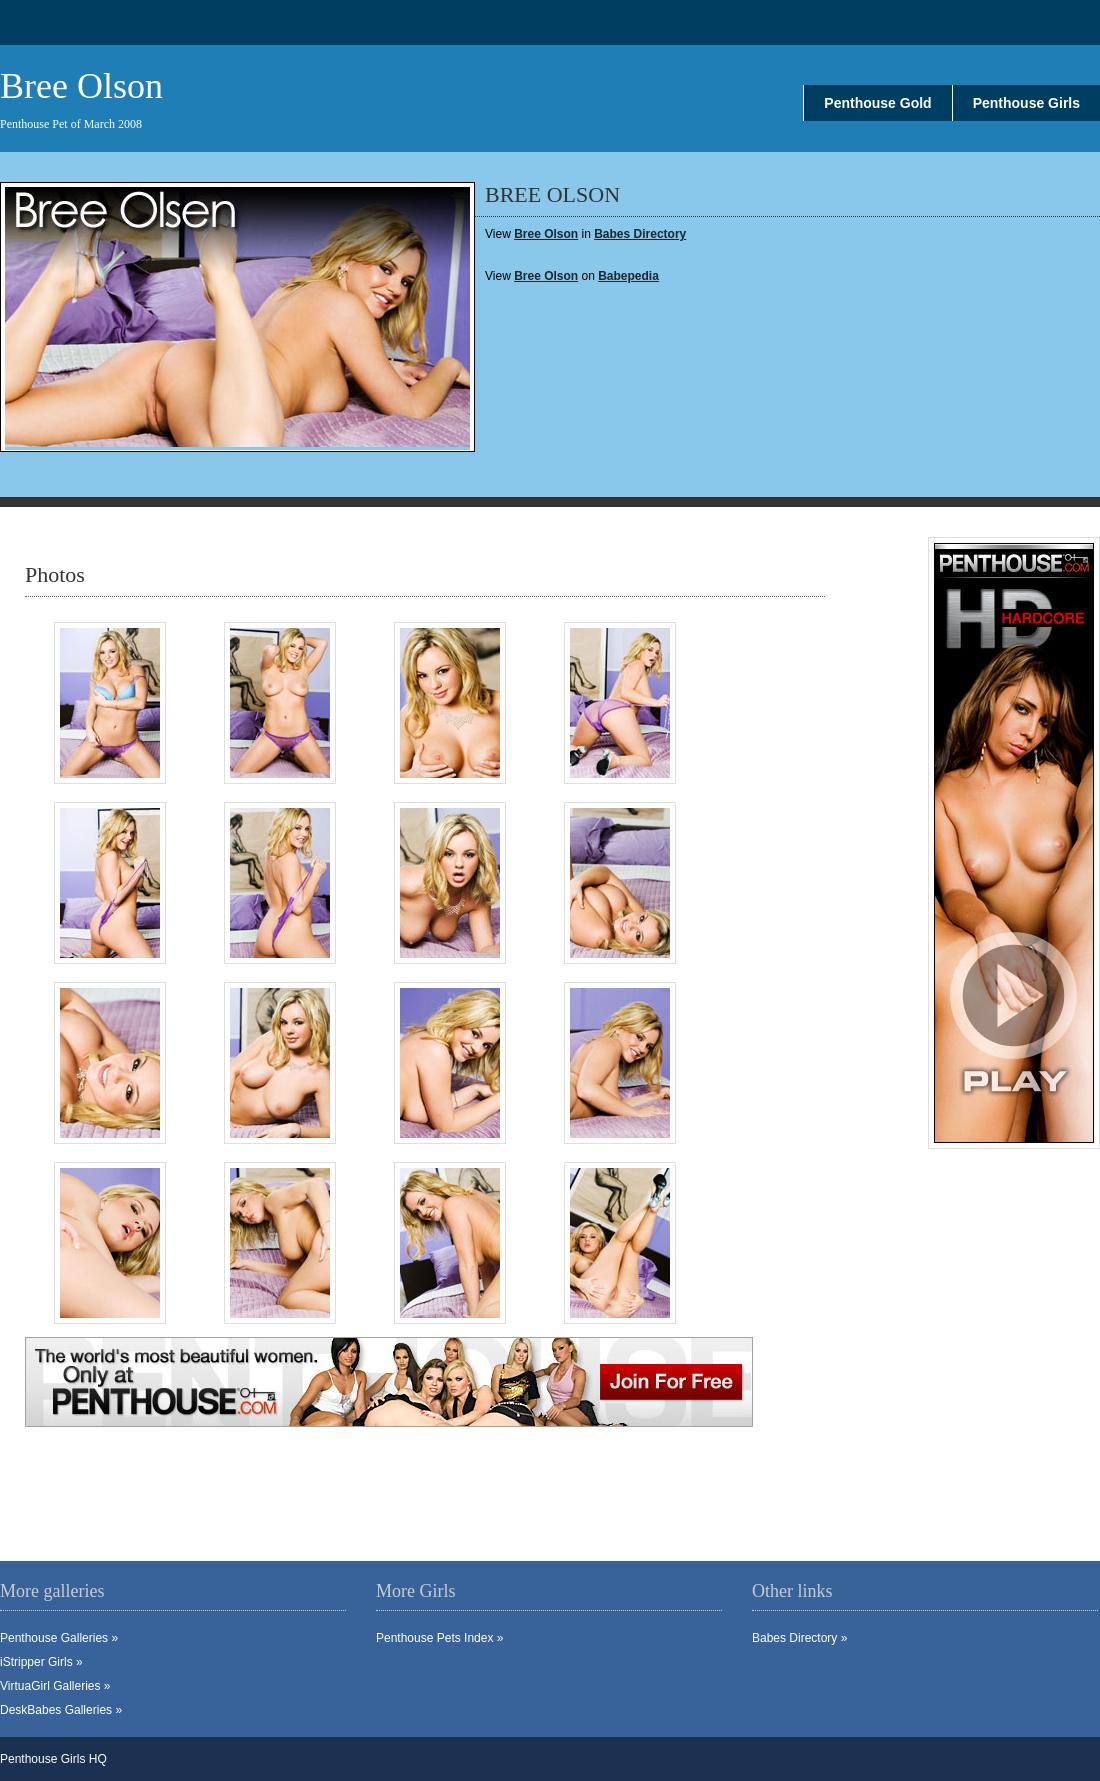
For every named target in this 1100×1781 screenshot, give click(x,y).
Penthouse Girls (1026, 103)
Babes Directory (640, 234)
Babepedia (628, 276)
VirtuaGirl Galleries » (55, 1686)
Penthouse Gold (877, 103)
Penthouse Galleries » (59, 1638)
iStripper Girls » (41, 1662)
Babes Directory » (799, 1638)
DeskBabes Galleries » (61, 1710)
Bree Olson (546, 276)
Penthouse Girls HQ (53, 1759)
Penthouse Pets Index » (439, 1638)
